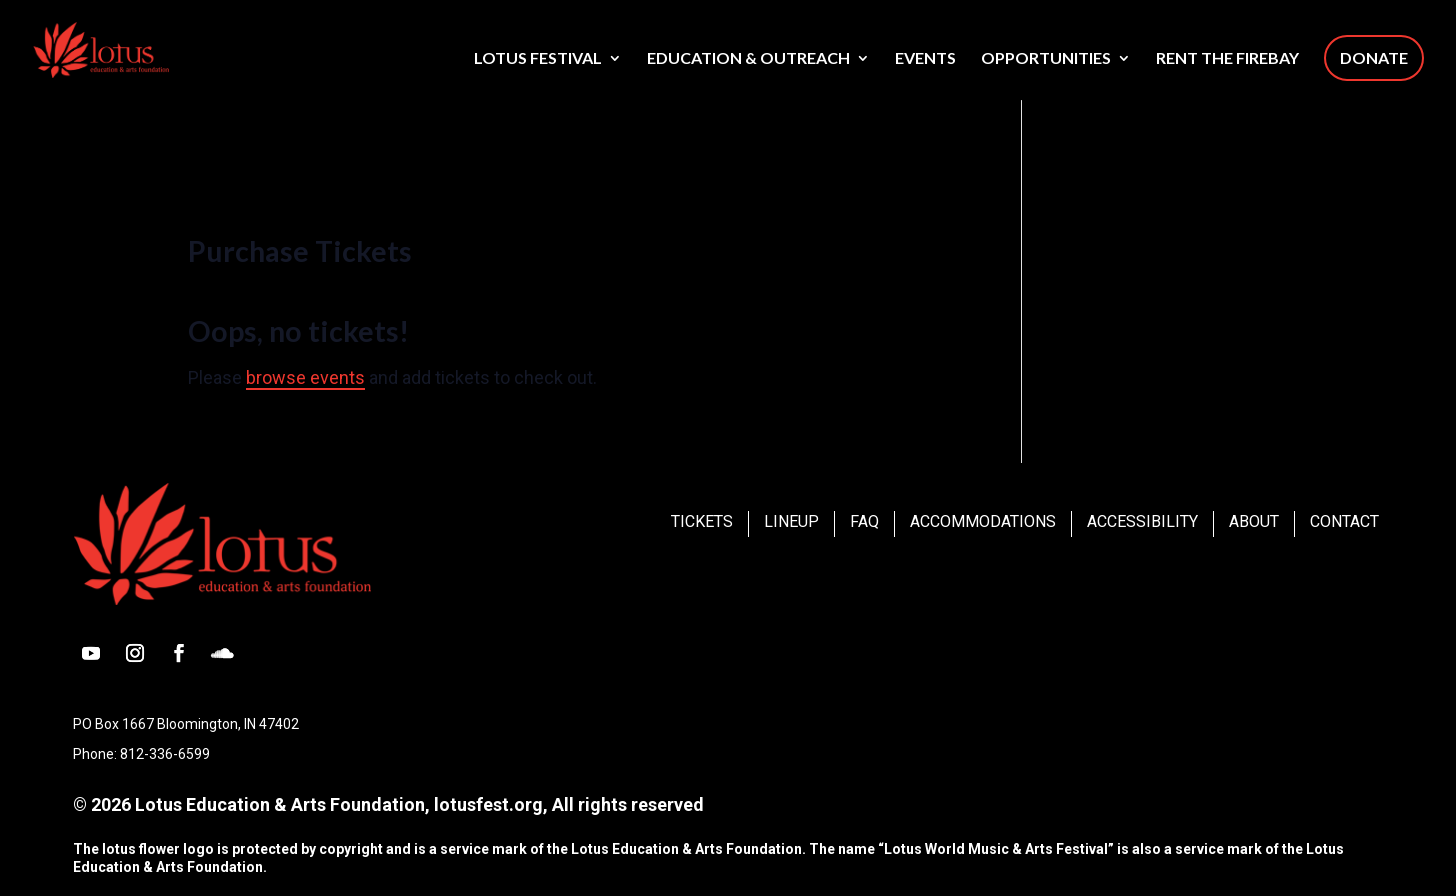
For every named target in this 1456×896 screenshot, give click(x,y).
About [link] (1254, 521)
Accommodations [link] (983, 521)
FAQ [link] (864, 521)
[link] (135, 48)
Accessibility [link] (1142, 521)
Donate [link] (1374, 57)
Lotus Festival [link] (538, 59)
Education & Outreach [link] (748, 59)
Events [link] (925, 59)
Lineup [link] (791, 521)
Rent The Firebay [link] (1227, 59)
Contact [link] (1344, 521)
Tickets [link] (702, 521)
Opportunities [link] (1046, 59)
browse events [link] (305, 377)
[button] (91, 653)
